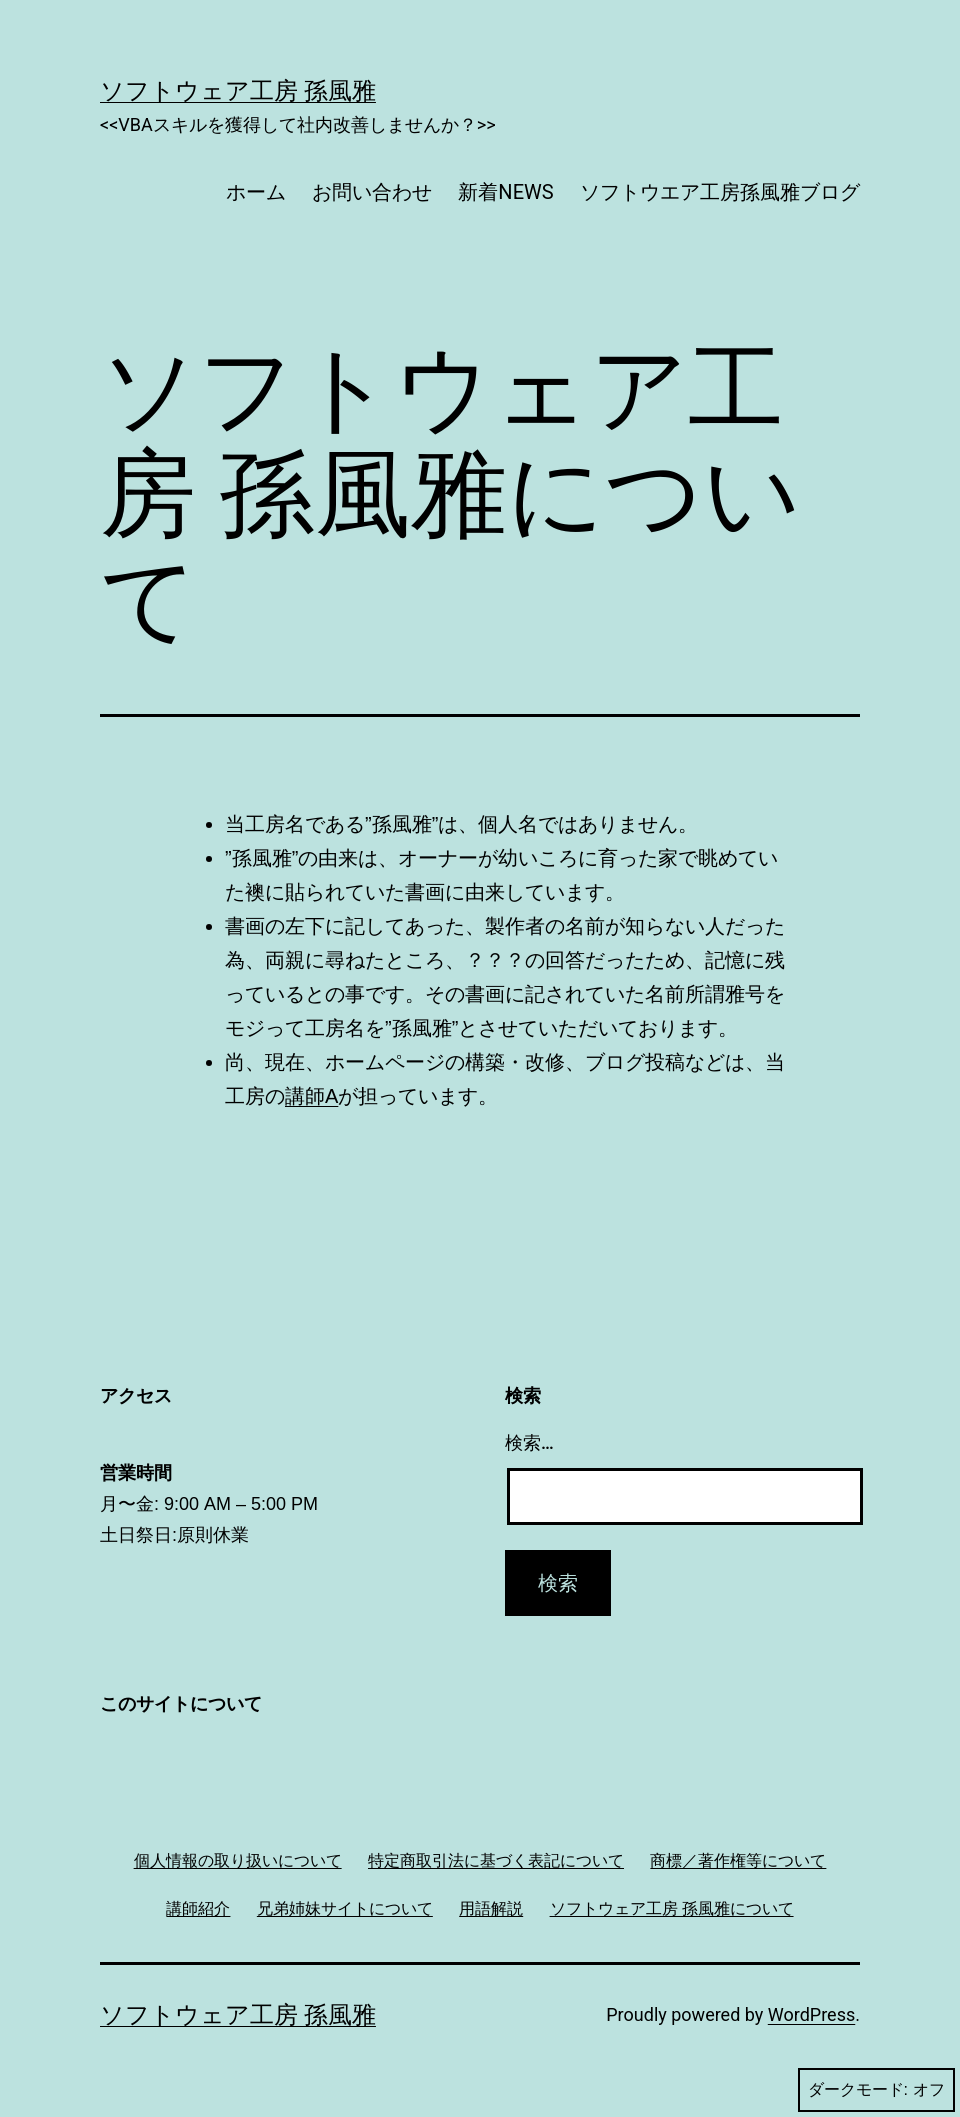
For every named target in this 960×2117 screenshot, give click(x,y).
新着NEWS (505, 192)
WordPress (811, 2014)
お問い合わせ (372, 192)
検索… (529, 1442)
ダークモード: (876, 2090)
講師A (311, 1096)
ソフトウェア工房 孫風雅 (238, 91)
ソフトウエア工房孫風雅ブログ (720, 192)
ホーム (256, 192)
